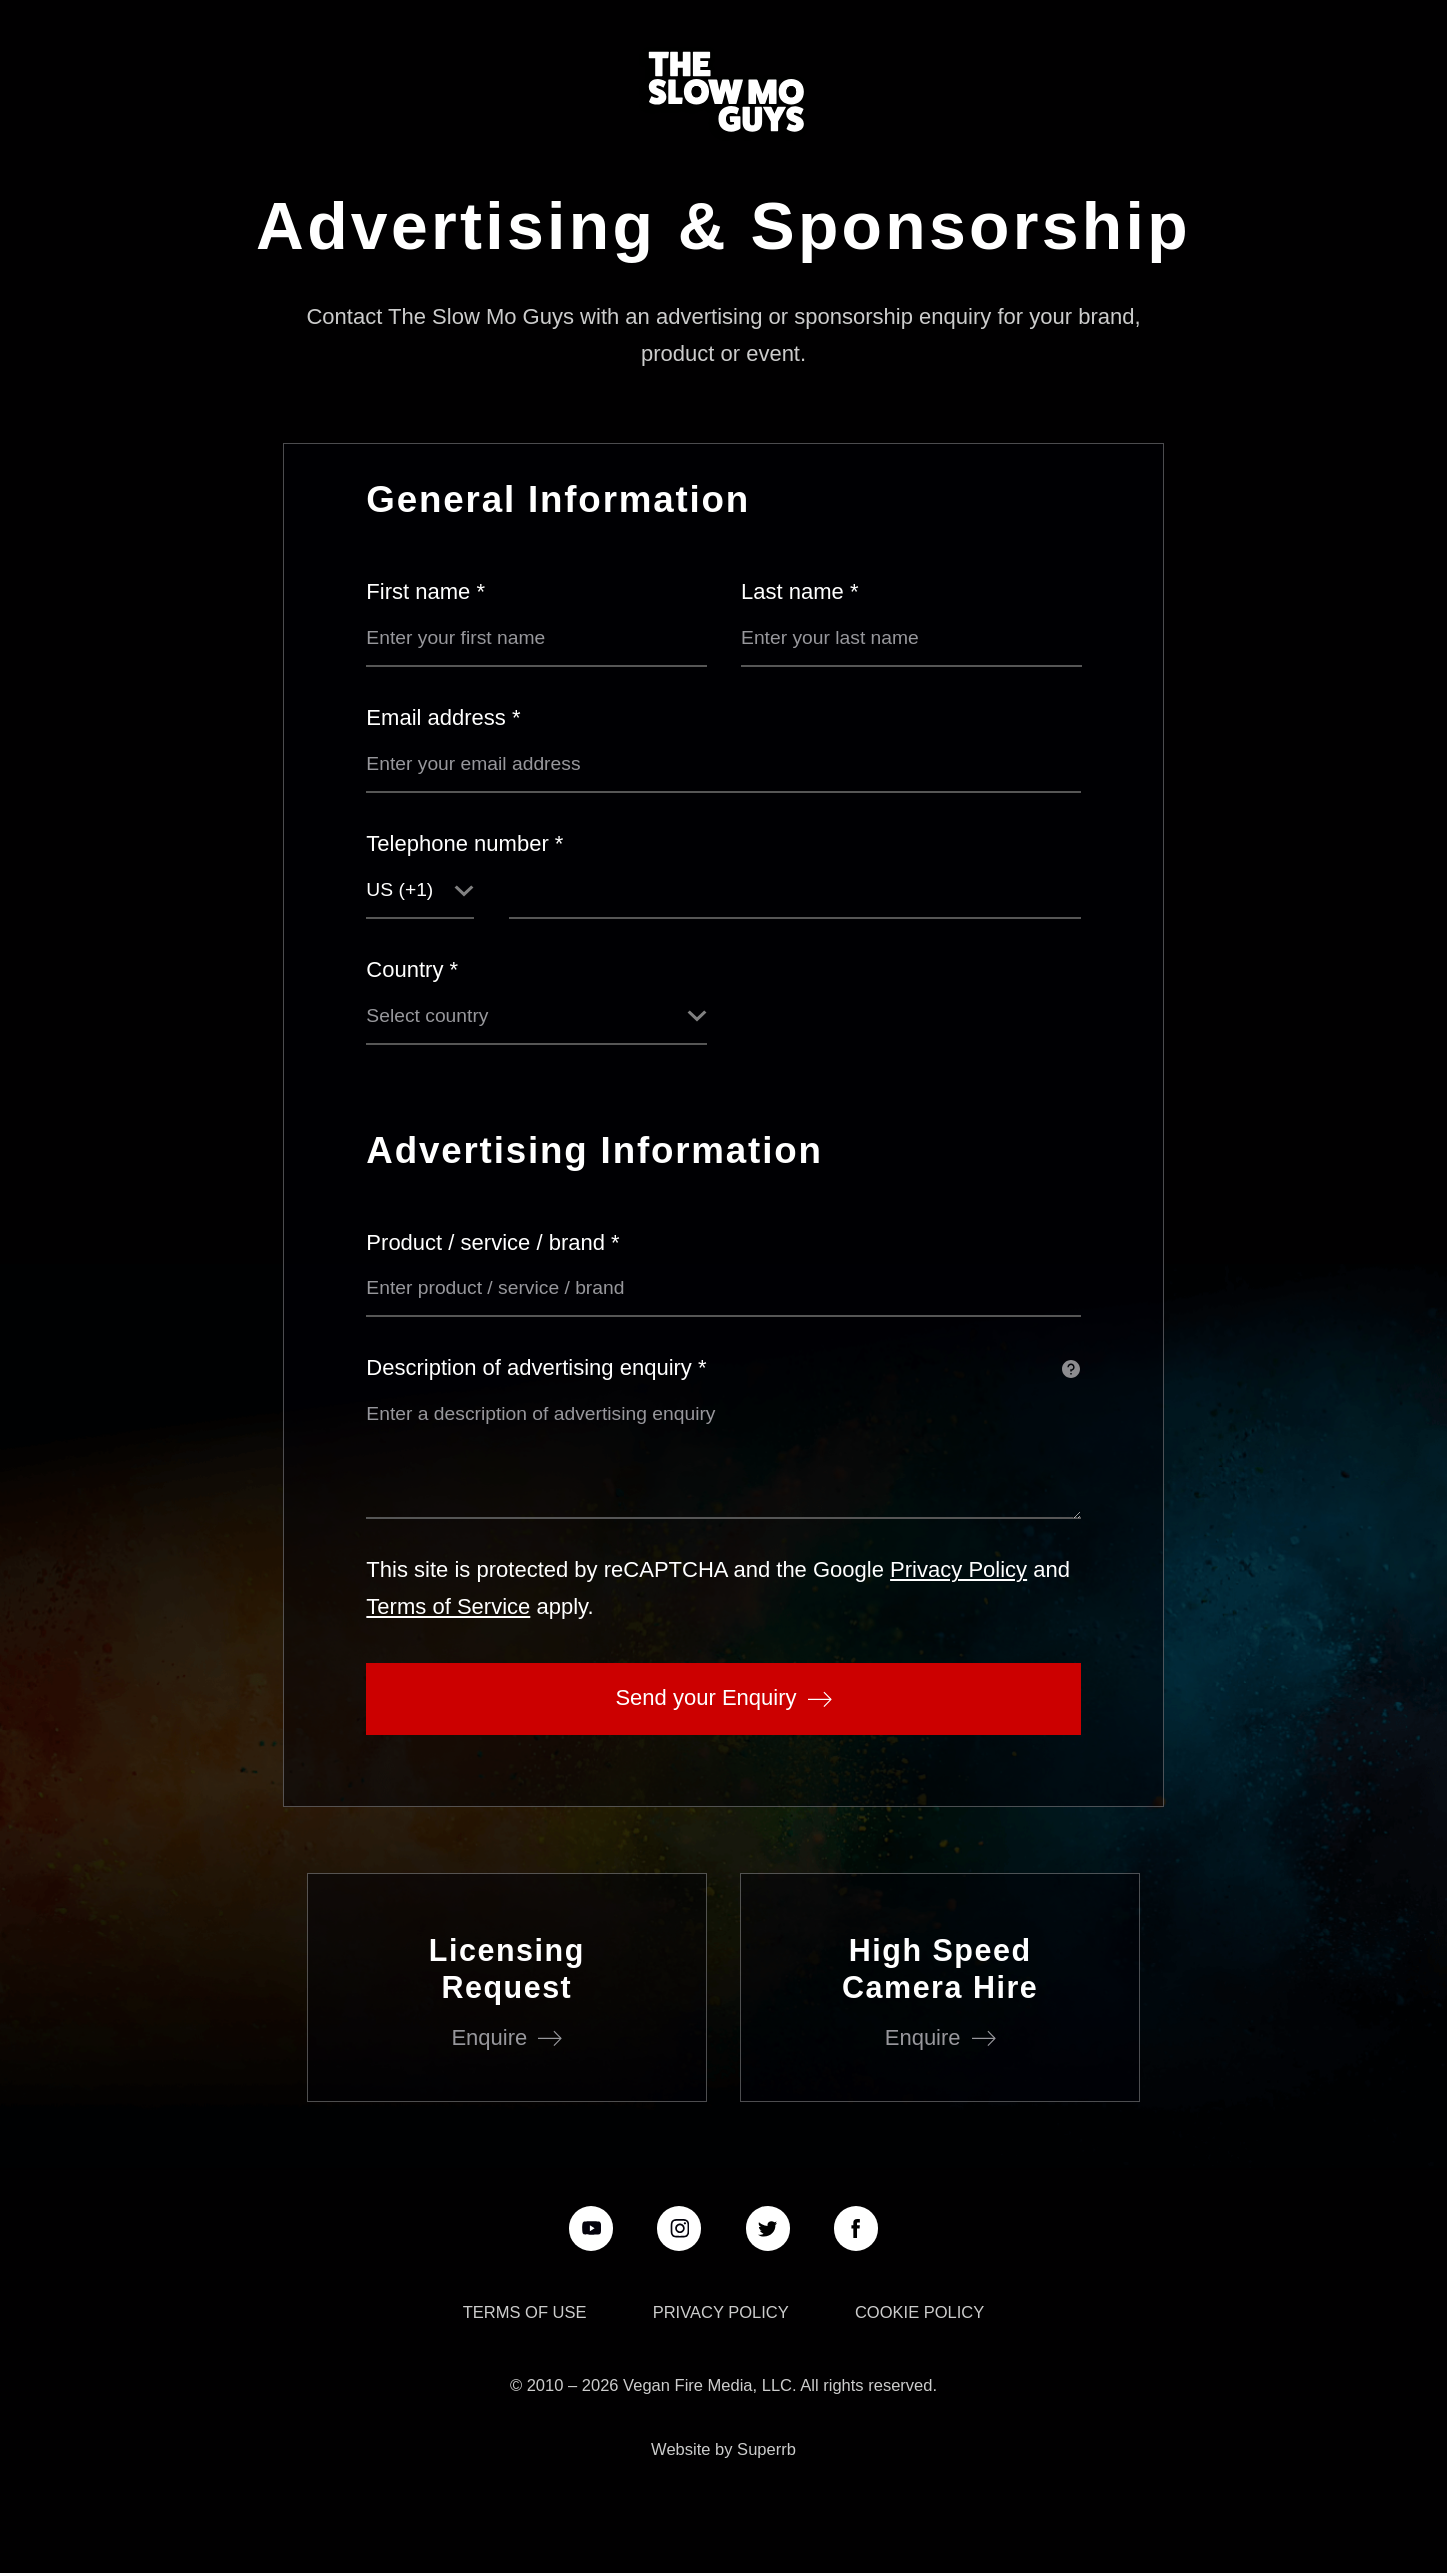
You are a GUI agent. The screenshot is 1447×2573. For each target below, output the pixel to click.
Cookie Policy (919, 2312)
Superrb (766, 2449)
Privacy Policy (958, 1569)
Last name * (800, 591)
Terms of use (525, 2312)
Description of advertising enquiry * (536, 1367)
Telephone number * (464, 843)
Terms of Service (448, 1606)
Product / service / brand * (492, 1242)
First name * (425, 591)
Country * (412, 969)
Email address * (443, 717)
